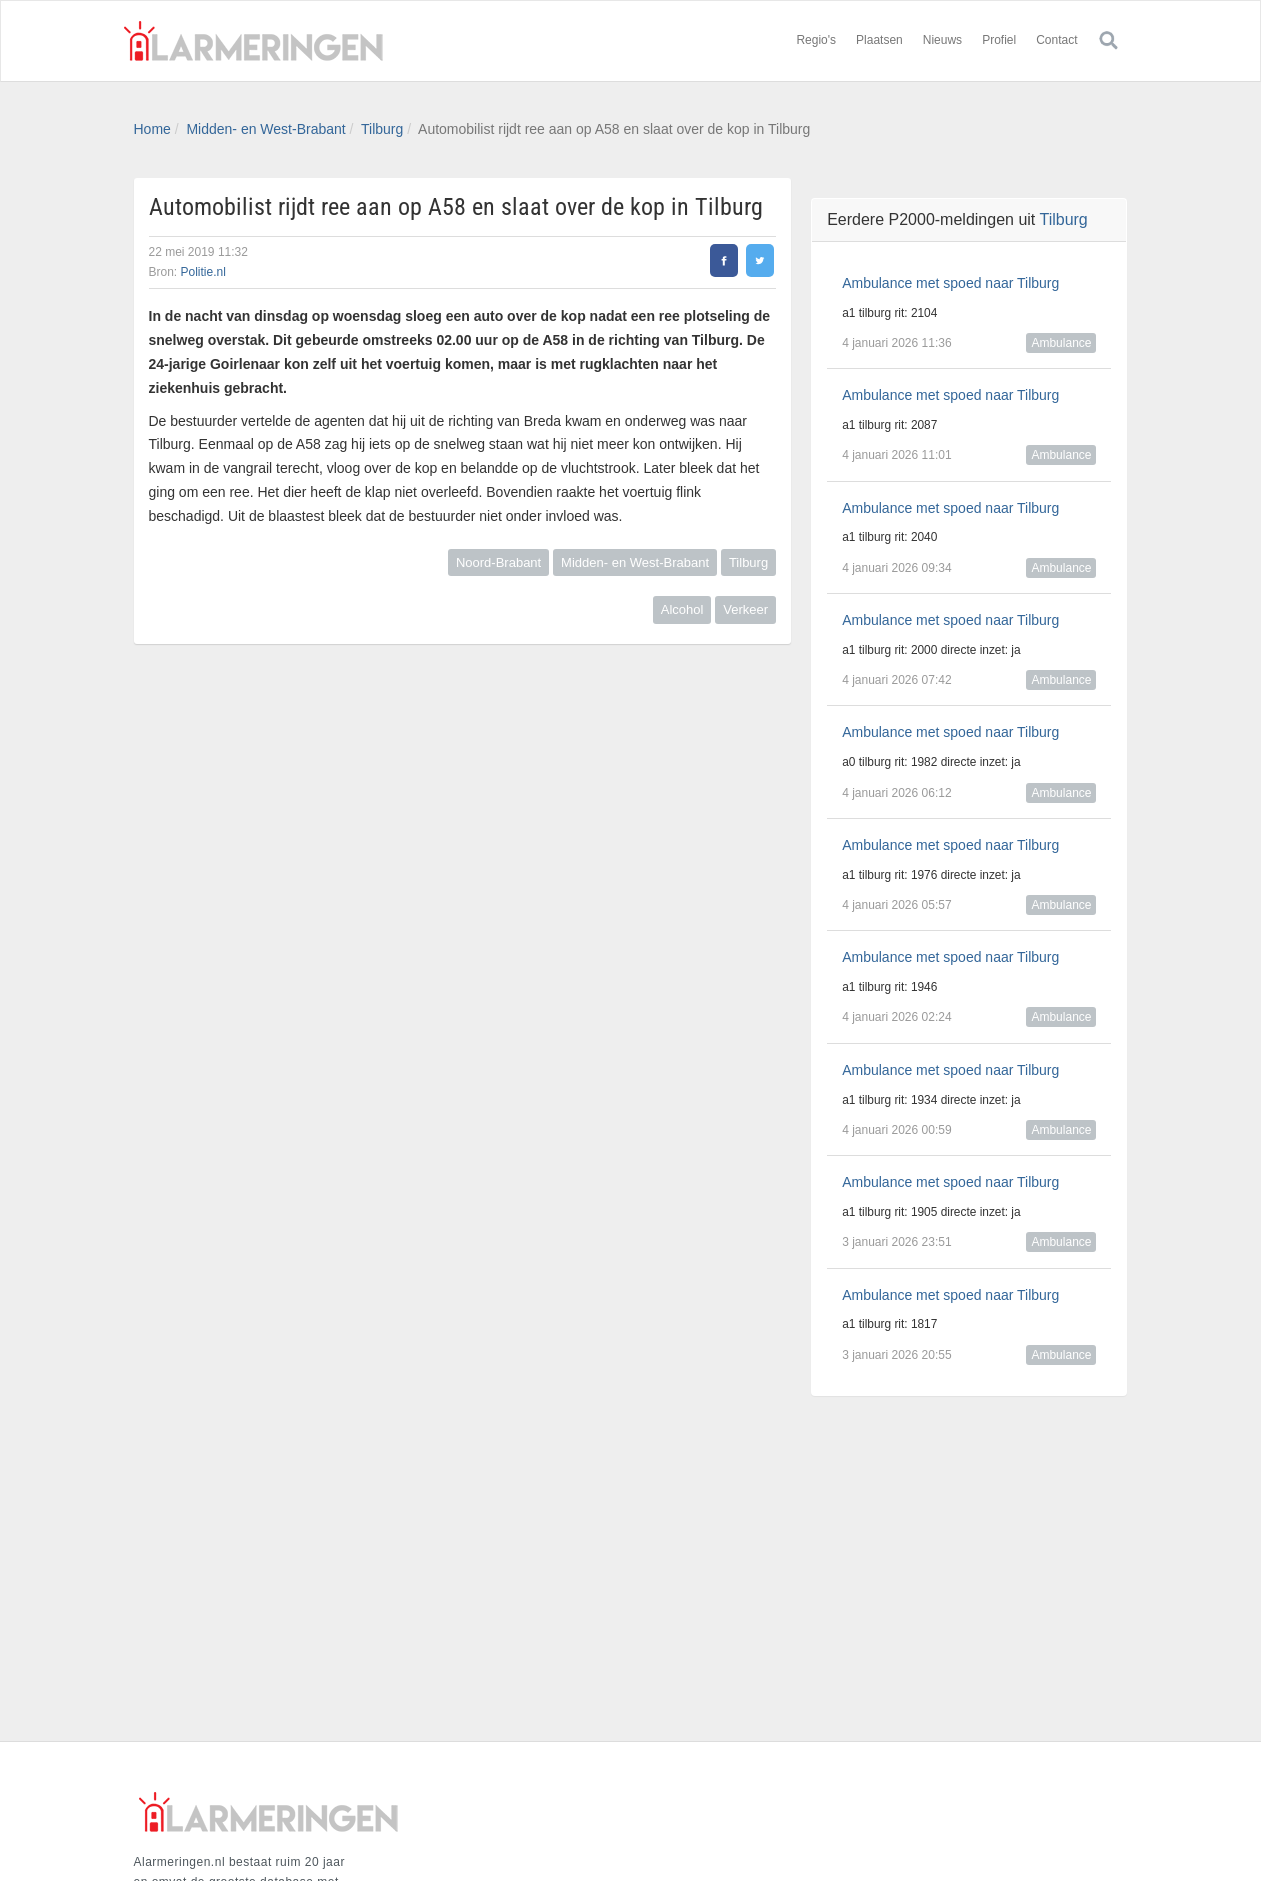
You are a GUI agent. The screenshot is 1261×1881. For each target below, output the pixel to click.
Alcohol (682, 609)
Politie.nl (203, 272)
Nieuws (942, 40)
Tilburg (382, 129)
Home (152, 129)
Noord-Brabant (498, 562)
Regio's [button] (816, 40)
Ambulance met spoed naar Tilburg (950, 283)
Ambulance (1061, 343)
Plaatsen (879, 40)
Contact (1056, 40)
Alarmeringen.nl (254, 41)
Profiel (999, 40)
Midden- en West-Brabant (265, 129)
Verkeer (745, 609)
